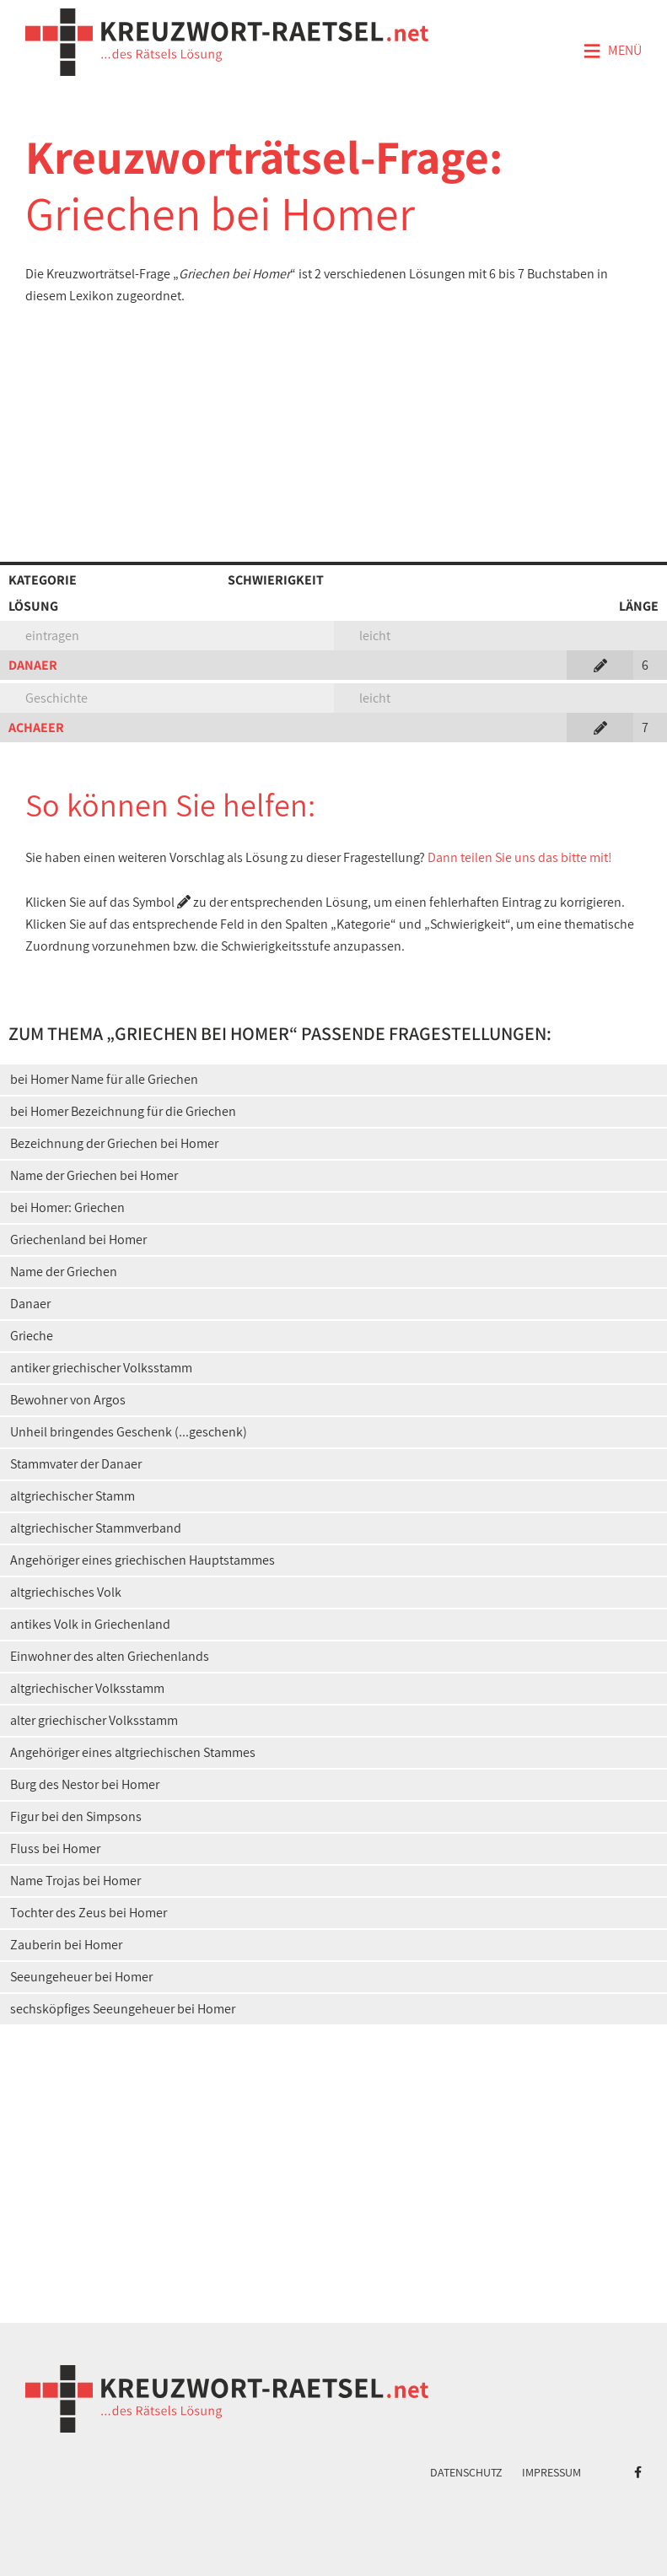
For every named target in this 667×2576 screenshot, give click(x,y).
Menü (612, 51)
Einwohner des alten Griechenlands (109, 1656)
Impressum (551, 2472)
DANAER (32, 665)
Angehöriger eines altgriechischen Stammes (133, 1752)
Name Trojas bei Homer (75, 1880)
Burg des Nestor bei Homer (84, 1784)
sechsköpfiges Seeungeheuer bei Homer (122, 2009)
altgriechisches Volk (65, 1592)
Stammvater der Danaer (76, 1464)
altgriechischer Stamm (72, 1496)
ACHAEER (36, 727)
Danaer (30, 1303)
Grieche (31, 1336)
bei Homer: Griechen (67, 1207)
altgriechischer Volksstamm (87, 1688)
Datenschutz (466, 2472)
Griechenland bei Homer (78, 1239)
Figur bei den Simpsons (76, 1816)
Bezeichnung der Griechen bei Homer (114, 1143)
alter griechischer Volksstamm (94, 1720)
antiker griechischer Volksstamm (101, 1368)
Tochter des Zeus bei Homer (88, 1912)
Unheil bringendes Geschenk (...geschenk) (128, 1432)
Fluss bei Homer (55, 1848)
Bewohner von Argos (68, 1400)
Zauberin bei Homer (66, 1945)
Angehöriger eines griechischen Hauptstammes (142, 1560)
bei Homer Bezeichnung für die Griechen (123, 1111)
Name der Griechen (63, 1271)
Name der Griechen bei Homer (94, 1175)
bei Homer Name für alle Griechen (104, 1079)
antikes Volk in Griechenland (90, 1624)
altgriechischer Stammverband (95, 1528)
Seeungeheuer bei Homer (81, 1977)
